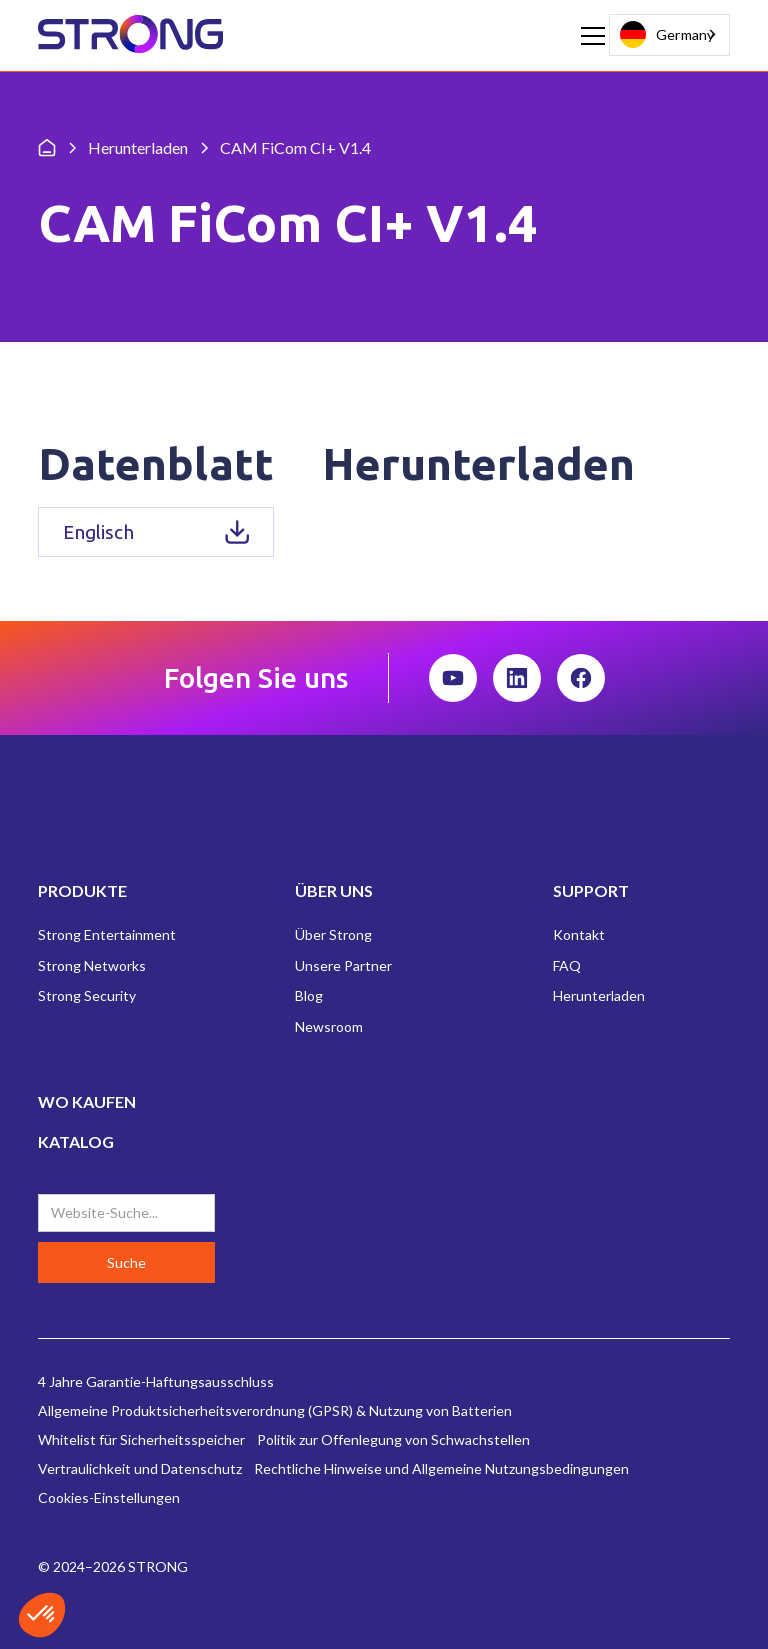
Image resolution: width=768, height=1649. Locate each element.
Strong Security (87, 995)
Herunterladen (599, 995)
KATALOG (76, 1141)
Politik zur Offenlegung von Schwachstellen (393, 1439)
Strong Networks (92, 965)
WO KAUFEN (87, 1101)
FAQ (567, 965)
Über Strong (333, 934)
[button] (589, 36)
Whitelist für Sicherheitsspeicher (141, 1439)
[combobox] (669, 35)
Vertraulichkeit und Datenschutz (140, 1468)
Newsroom (329, 1026)
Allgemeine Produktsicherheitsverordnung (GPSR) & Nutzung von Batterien (275, 1410)
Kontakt (579, 934)
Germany (667, 34)
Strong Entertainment (107, 934)
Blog (309, 995)
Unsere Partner (343, 965)
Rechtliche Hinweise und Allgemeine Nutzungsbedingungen (441, 1468)
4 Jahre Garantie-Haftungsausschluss (156, 1381)
